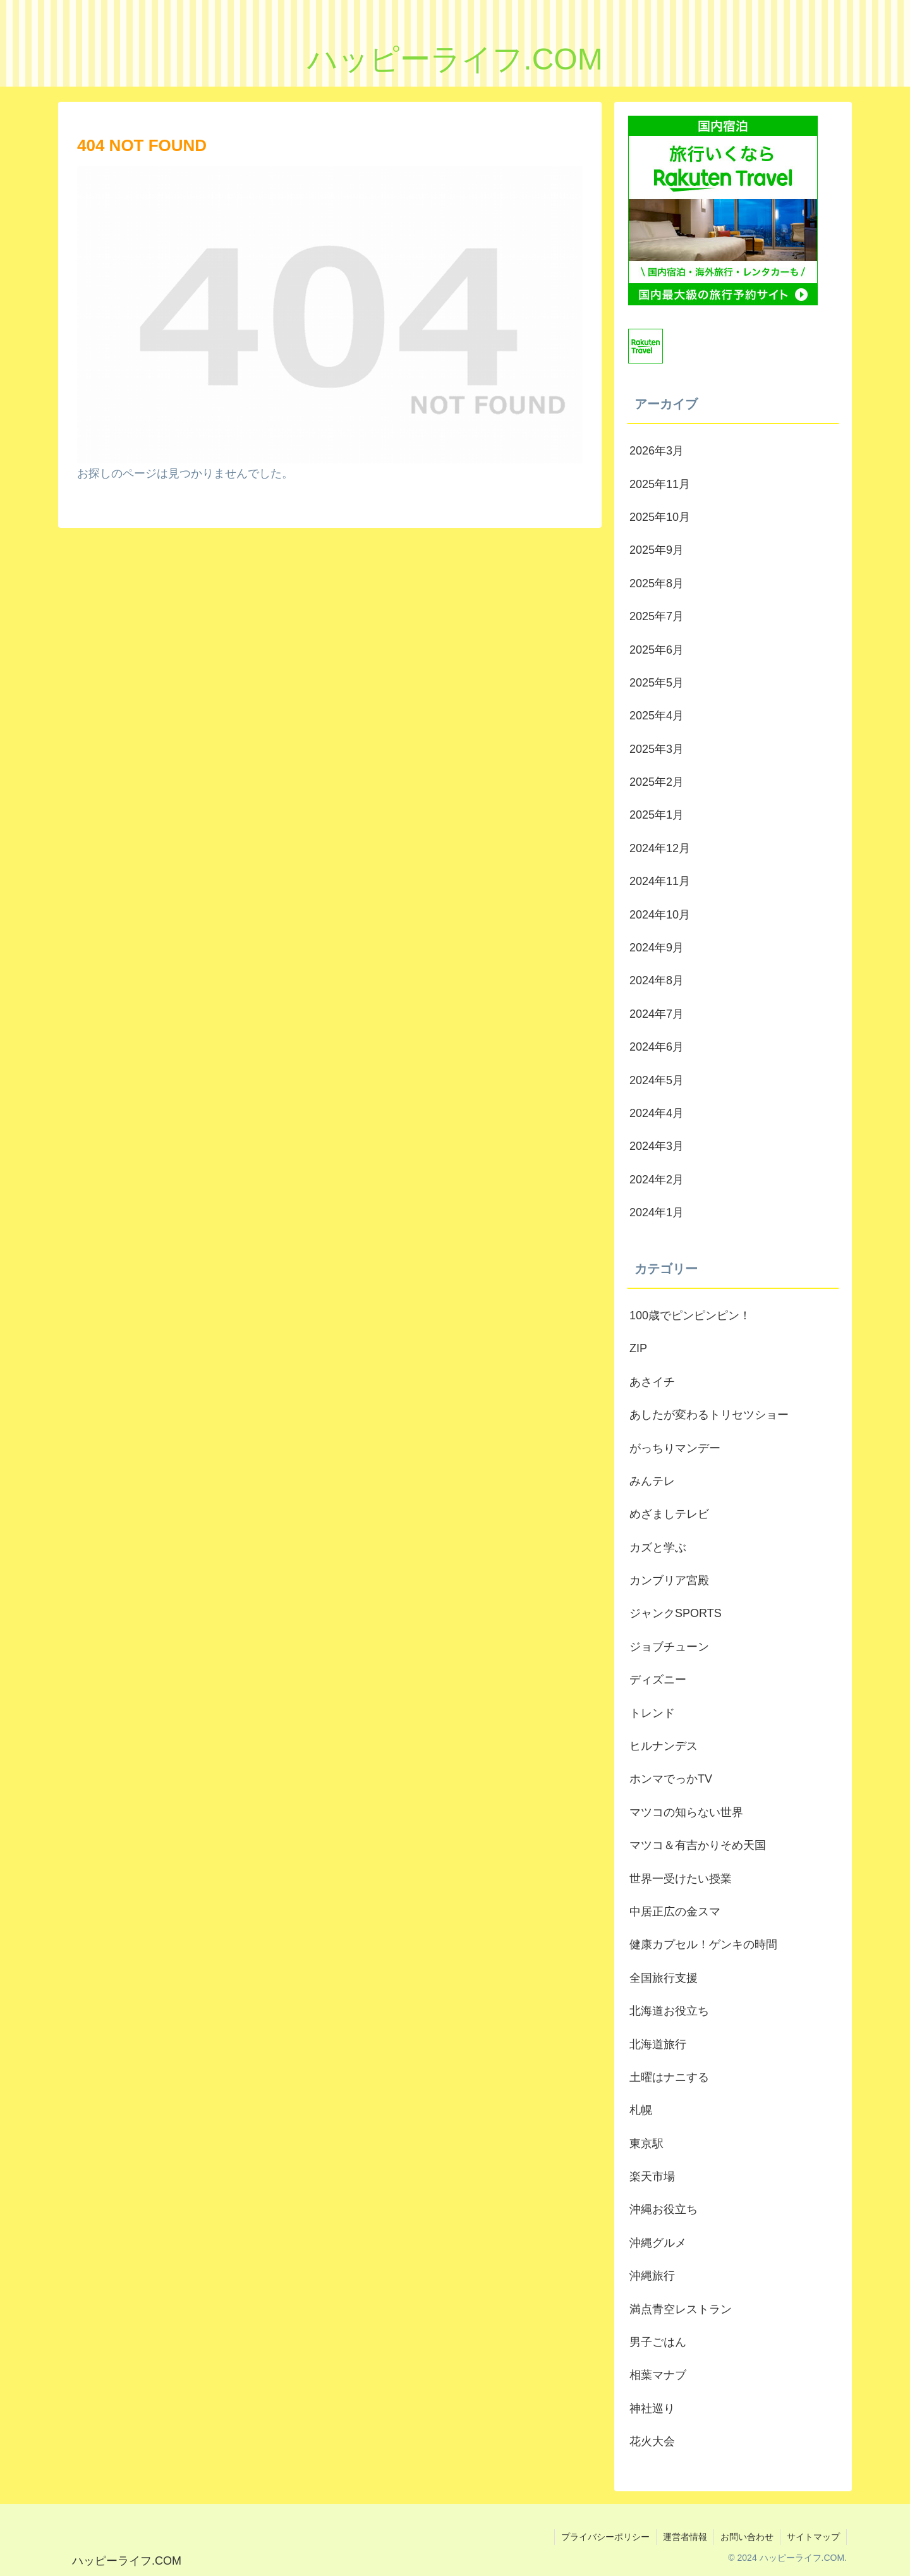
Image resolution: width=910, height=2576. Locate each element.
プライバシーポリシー (605, 2537)
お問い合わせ (747, 2537)
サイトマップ (813, 2537)
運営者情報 (685, 2537)
